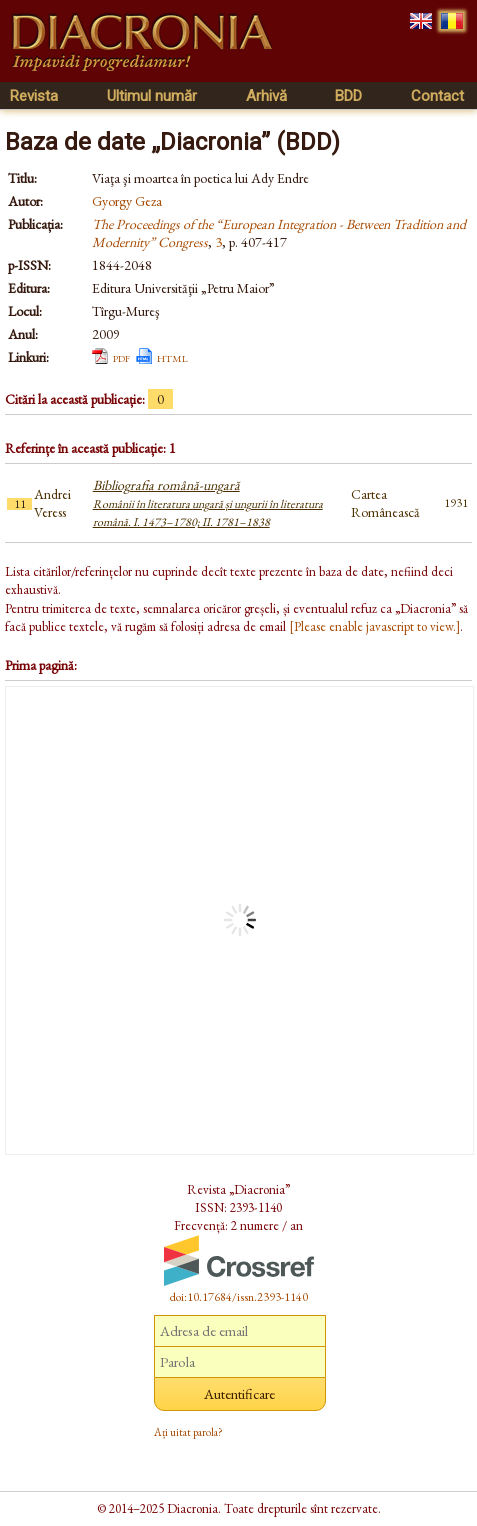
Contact (437, 96)
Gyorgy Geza (127, 201)
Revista (34, 96)
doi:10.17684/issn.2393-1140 (239, 1297)
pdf (121, 357)
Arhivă (266, 96)
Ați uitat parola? (188, 1432)
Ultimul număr (152, 96)
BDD (348, 96)
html (172, 357)
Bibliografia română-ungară (208, 503)
